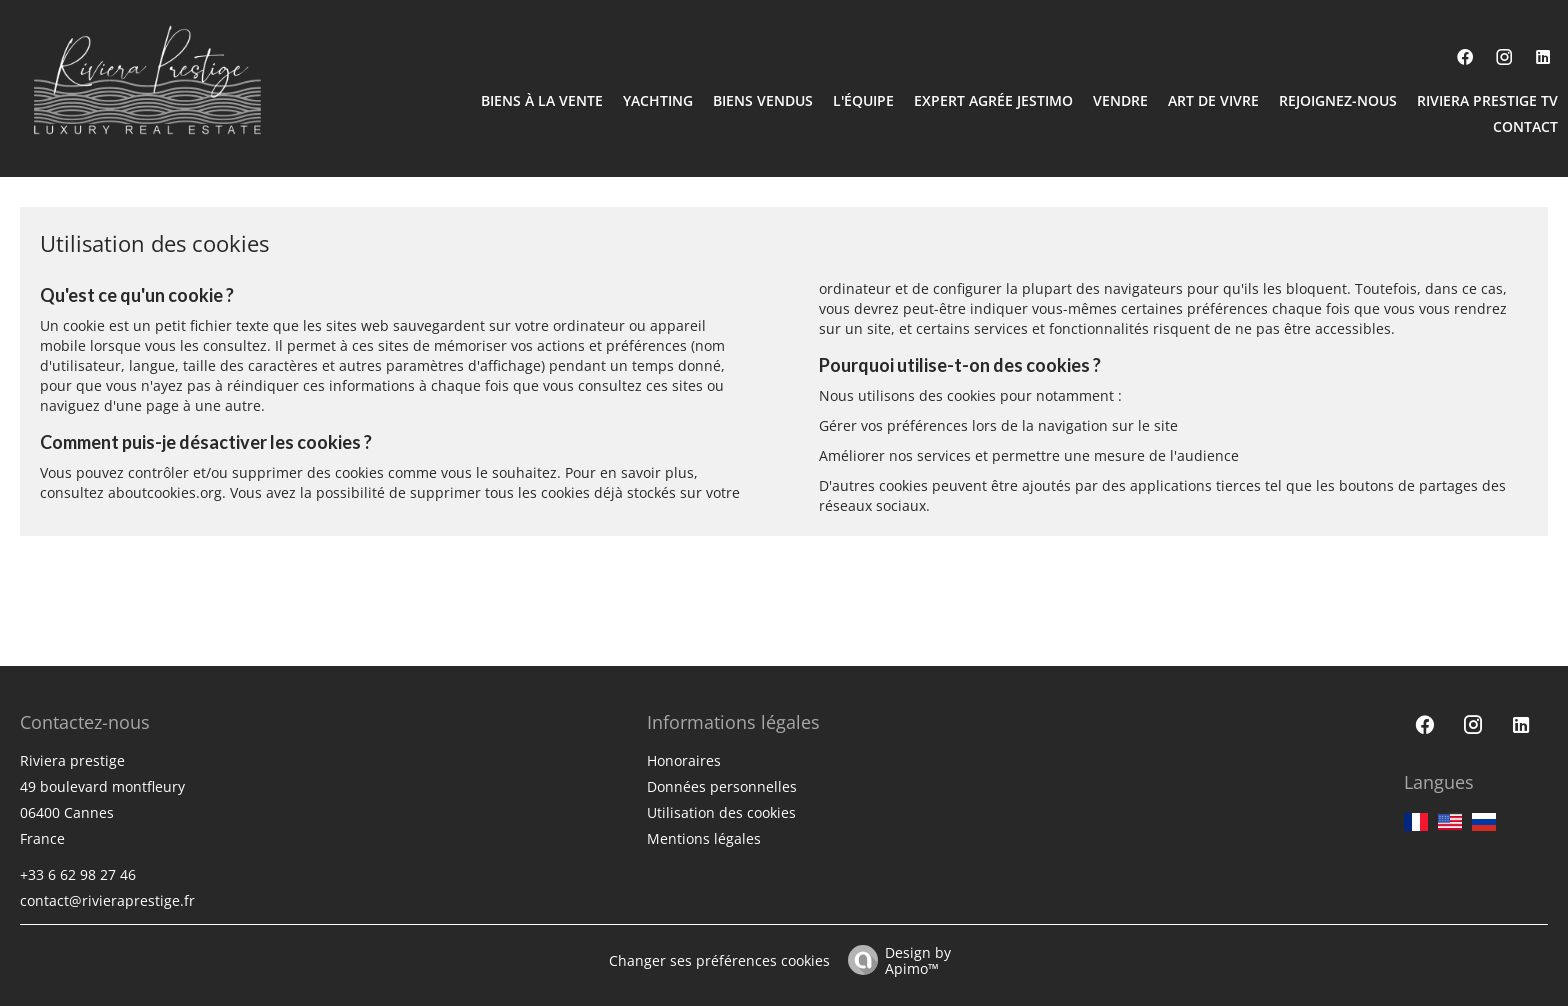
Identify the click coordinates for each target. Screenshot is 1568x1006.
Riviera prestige (72, 760)
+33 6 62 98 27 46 (78, 874)
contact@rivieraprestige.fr (107, 900)
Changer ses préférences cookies (719, 960)
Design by (894, 959)
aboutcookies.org (165, 492)
